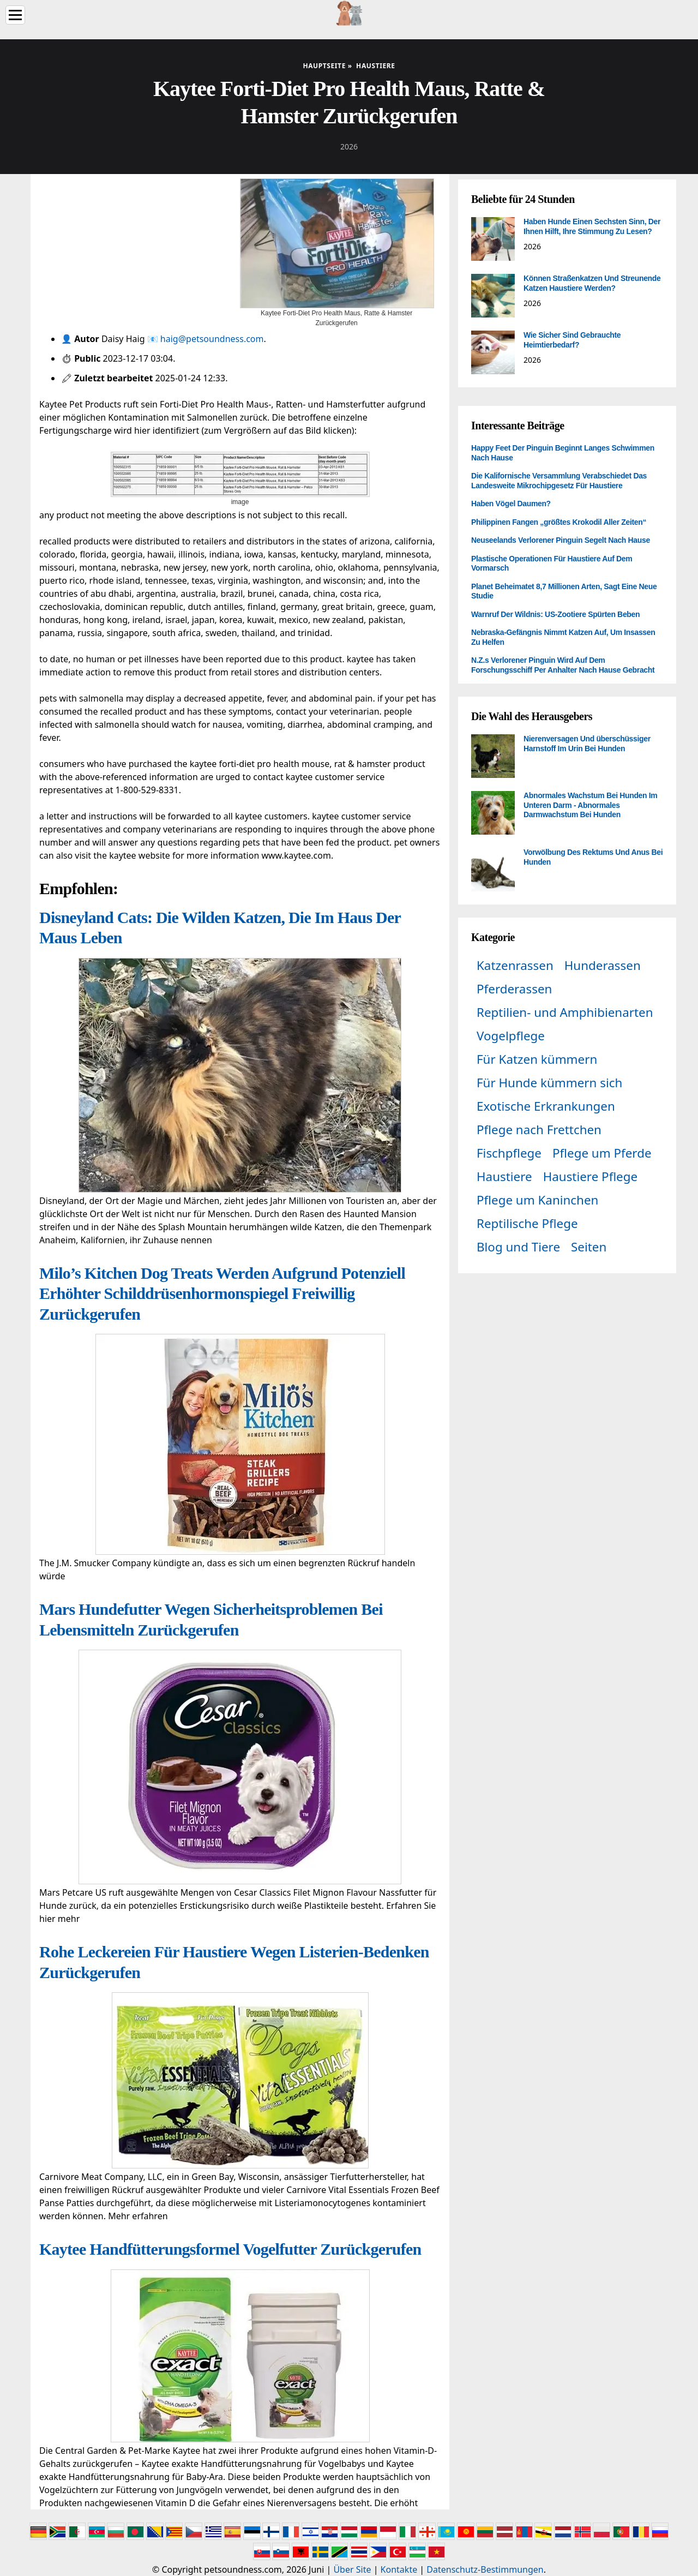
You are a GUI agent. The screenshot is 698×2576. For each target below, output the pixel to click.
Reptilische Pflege (527, 1223)
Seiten (588, 1246)
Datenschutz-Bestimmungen (484, 2569)
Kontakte (399, 2569)
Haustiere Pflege (590, 1176)
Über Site (352, 2569)
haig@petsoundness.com (212, 339)
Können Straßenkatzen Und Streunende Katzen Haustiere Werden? (592, 283)
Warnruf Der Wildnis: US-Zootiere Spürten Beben (555, 614)
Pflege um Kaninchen (537, 1199)
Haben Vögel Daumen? (511, 503)
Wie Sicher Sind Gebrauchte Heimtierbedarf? (572, 340)
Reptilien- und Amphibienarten (565, 1012)
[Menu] (15, 15)
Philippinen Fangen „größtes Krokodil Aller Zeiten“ (558, 522)
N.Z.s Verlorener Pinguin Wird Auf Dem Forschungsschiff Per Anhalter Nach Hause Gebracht (562, 665)
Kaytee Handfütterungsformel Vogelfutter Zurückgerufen (230, 2249)
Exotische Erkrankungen (546, 1106)
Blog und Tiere (518, 1246)
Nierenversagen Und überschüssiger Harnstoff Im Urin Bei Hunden (587, 743)
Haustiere (504, 1176)
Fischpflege (509, 1153)
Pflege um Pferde (602, 1153)
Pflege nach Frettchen (539, 1129)
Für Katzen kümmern (537, 1059)
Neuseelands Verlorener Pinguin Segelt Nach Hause (560, 540)
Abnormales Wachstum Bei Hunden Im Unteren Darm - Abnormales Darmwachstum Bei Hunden (590, 805)
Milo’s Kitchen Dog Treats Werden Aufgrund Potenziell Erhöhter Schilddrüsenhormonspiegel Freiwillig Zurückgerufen (222, 1293)
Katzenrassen (515, 965)
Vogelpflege (511, 1035)
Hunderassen (602, 965)
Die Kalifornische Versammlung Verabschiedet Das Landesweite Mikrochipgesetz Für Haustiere (559, 480)
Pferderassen (514, 988)
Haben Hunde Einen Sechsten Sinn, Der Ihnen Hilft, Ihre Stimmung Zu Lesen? (592, 226)
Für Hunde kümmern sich (549, 1082)
